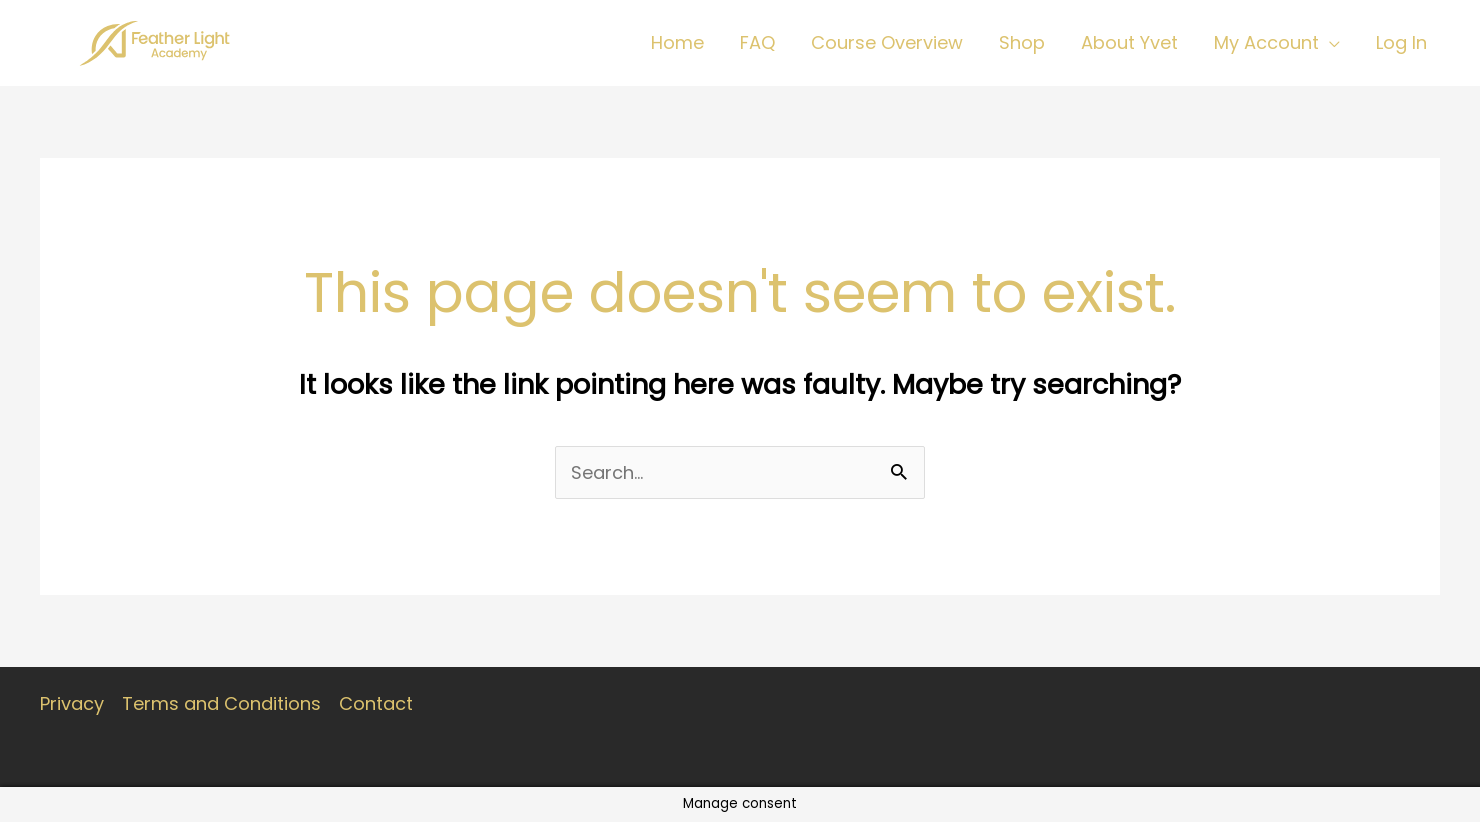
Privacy (72, 703)
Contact (376, 703)
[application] (1329, 43)
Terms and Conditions (221, 703)
